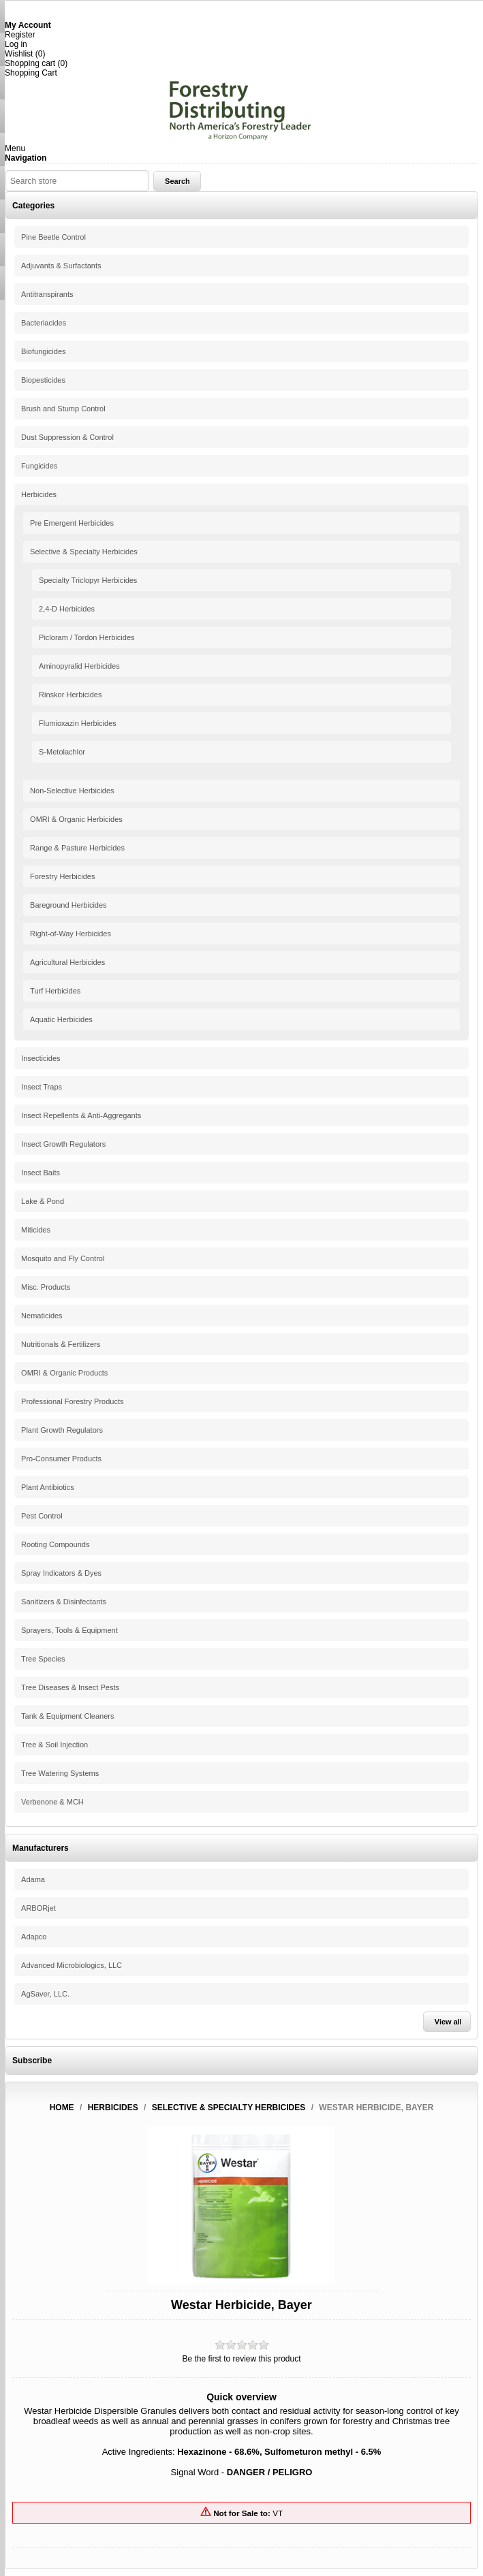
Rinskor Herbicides (70, 694)
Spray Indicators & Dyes (61, 1573)
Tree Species (43, 1659)
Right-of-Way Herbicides (70, 933)
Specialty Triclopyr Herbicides (88, 580)
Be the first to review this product (241, 2359)
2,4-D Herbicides (67, 609)
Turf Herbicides (55, 991)
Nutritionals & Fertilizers (60, 1344)
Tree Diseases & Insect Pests (70, 1687)
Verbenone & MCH (52, 1802)
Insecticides (40, 1058)
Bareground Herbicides (68, 905)
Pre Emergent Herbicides (72, 523)
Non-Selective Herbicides (72, 790)
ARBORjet (38, 1908)
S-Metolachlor (62, 752)
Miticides (35, 1230)
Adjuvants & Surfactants (61, 265)
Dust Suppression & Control (67, 437)
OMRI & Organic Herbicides (76, 819)
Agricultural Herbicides (67, 962)
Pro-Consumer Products (61, 1458)
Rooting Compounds (55, 1544)
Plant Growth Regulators (62, 1430)
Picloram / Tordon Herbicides (86, 637)
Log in (16, 44)
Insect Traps (41, 1087)
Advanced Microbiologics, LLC (71, 1965)
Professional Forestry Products (72, 1401)
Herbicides (39, 494)
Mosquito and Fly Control (62, 1258)
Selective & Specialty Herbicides (84, 551)
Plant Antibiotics (47, 1487)
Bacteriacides (43, 323)
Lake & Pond (42, 1201)
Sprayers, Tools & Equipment (69, 1630)
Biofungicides (43, 351)
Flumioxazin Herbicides (77, 723)
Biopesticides (43, 380)
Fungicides (39, 466)
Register (20, 34)
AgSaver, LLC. (45, 1994)
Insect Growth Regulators (63, 1144)
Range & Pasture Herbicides (77, 848)
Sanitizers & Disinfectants (63, 1601)
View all (448, 2022)
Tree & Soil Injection (54, 1744)
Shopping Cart (31, 73)
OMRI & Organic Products (64, 1373)
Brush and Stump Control (63, 408)
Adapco (33, 1937)
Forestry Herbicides (62, 876)
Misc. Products (45, 1287)
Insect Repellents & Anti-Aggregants (81, 1115)
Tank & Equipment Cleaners (67, 1716)
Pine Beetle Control (53, 237)
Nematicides (42, 1315)
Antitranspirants (47, 294)
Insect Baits (40, 1172)
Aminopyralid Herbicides (79, 666)
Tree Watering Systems (60, 1773)
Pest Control (42, 1516)
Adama (33, 1879)
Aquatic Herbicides (61, 1019)
